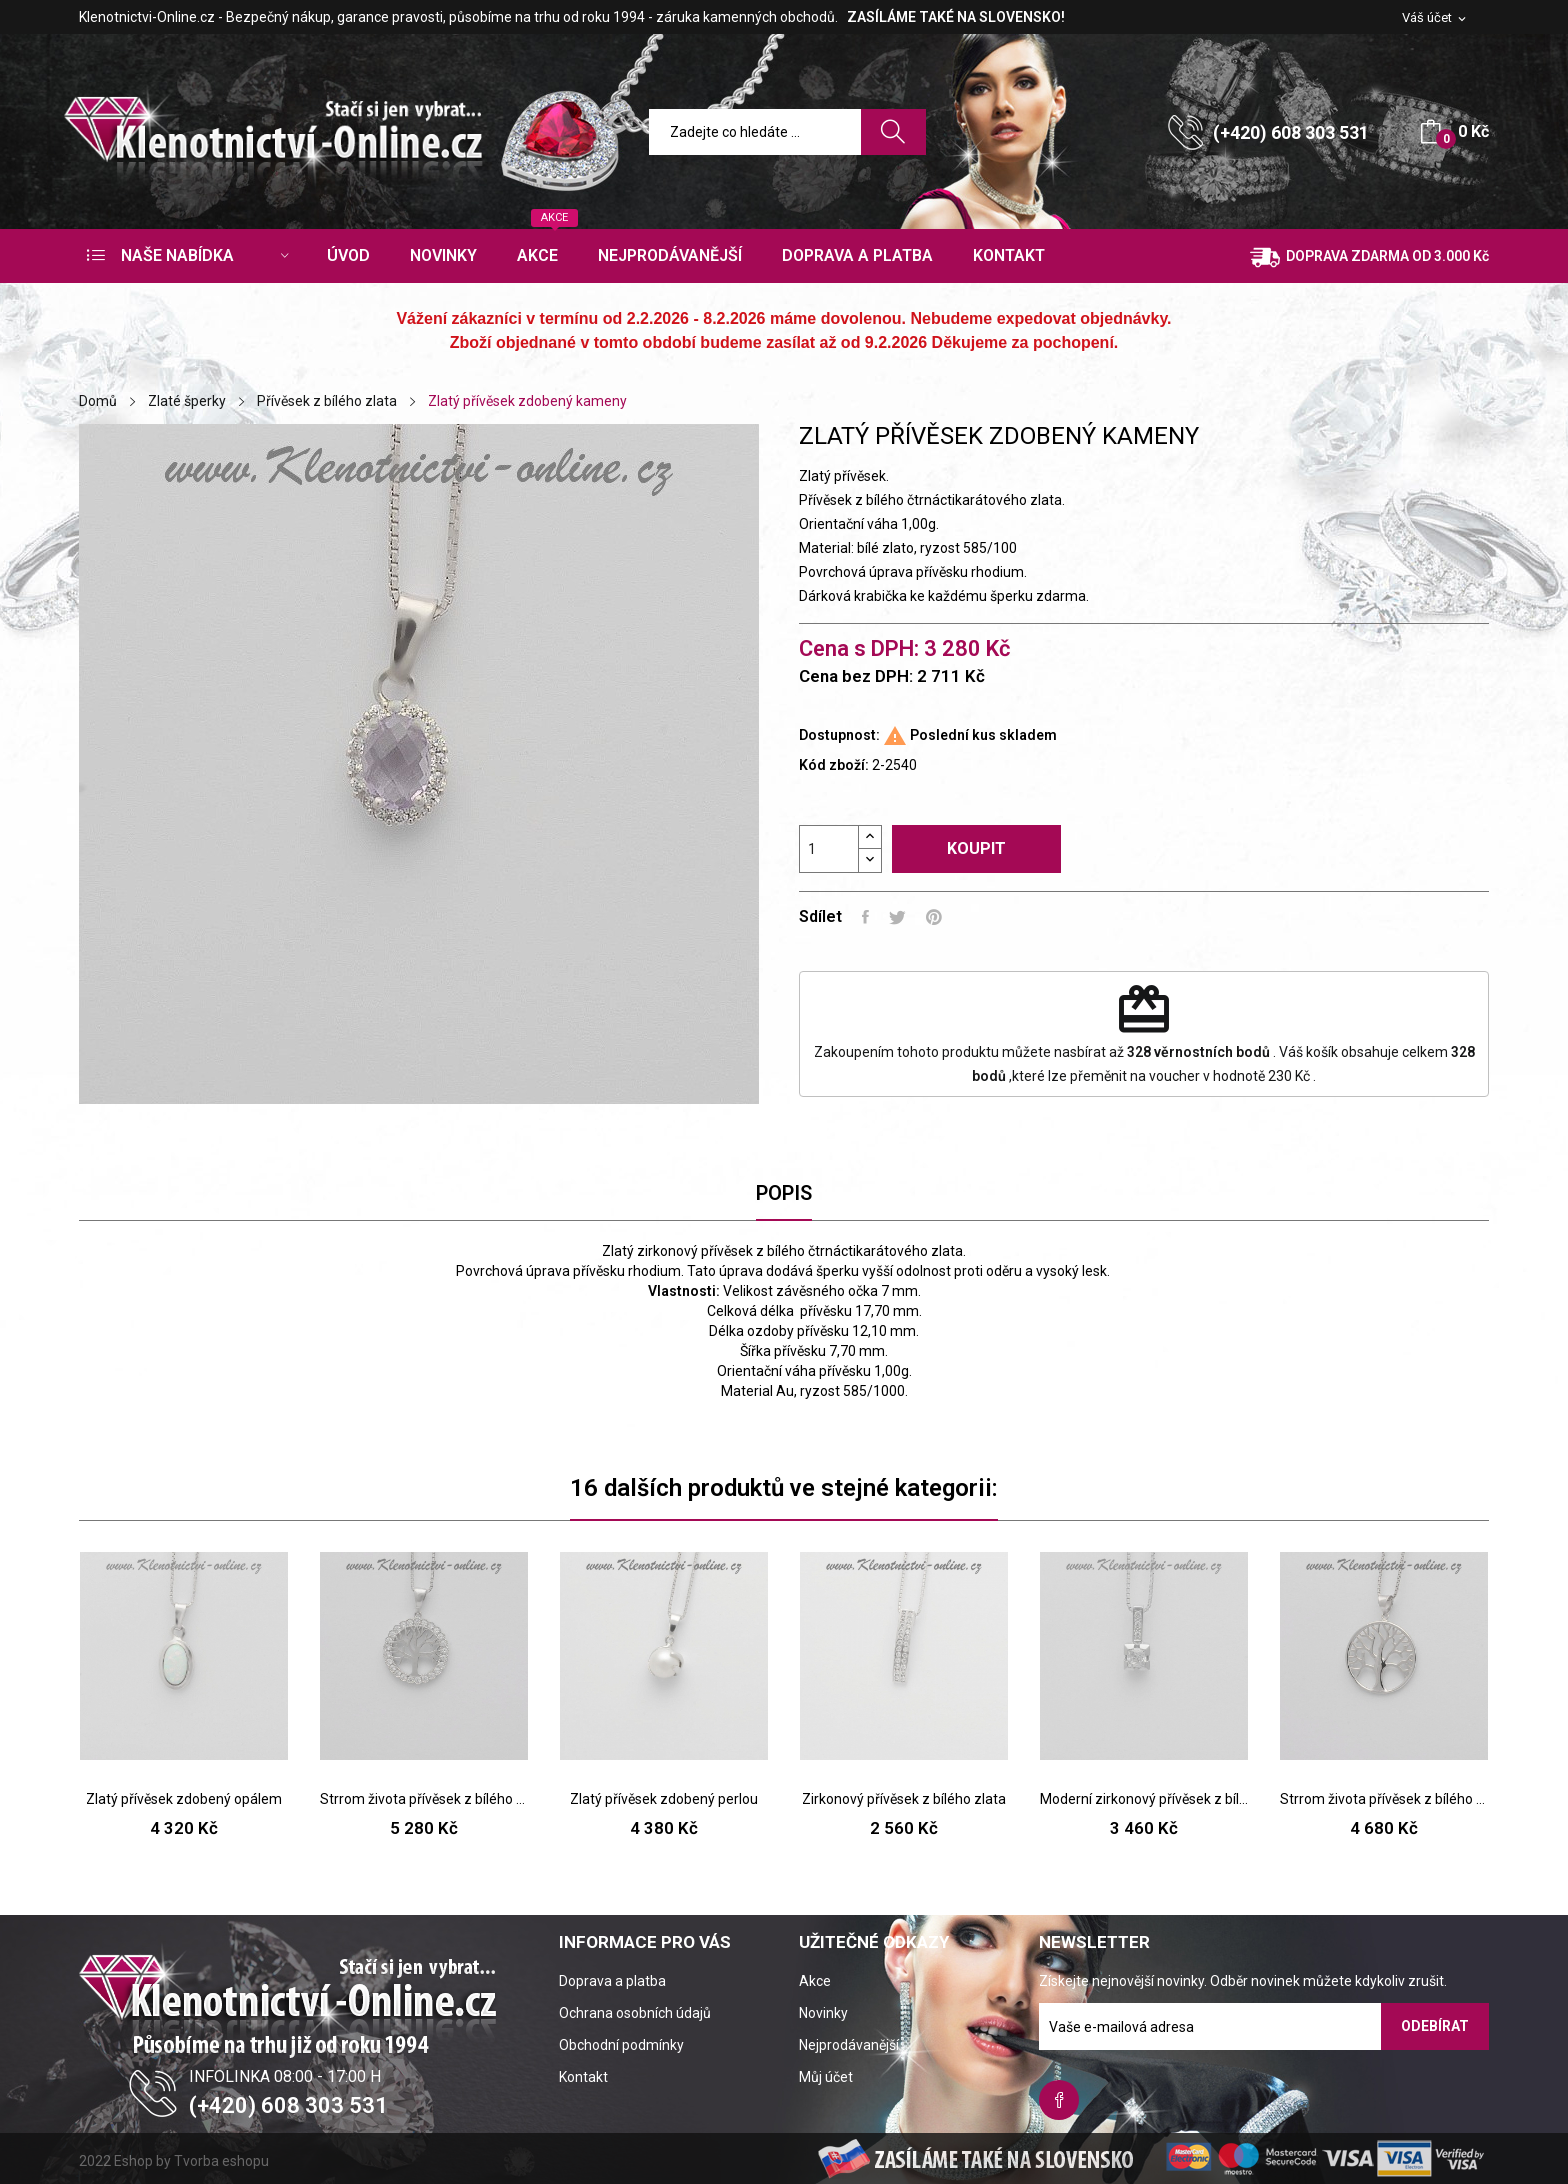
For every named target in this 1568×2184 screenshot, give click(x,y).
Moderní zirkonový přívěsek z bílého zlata (1144, 1799)
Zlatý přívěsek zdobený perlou (664, 1799)
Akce (815, 1981)
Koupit (976, 848)
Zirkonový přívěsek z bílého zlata (904, 1799)
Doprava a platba (612, 1981)
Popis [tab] (784, 1193)
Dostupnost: (839, 735)
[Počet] (829, 849)
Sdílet (865, 917)
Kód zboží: (834, 765)
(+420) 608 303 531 (1291, 132)
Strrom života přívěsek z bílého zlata (424, 1799)
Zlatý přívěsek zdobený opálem (184, 1799)
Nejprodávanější (849, 2045)
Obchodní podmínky (621, 2045)
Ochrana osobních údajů (635, 2013)
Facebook (1059, 2100)
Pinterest (934, 917)
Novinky (823, 2013)
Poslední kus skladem (983, 735)
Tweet (897, 917)
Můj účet (826, 2077)
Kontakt (583, 2077)
